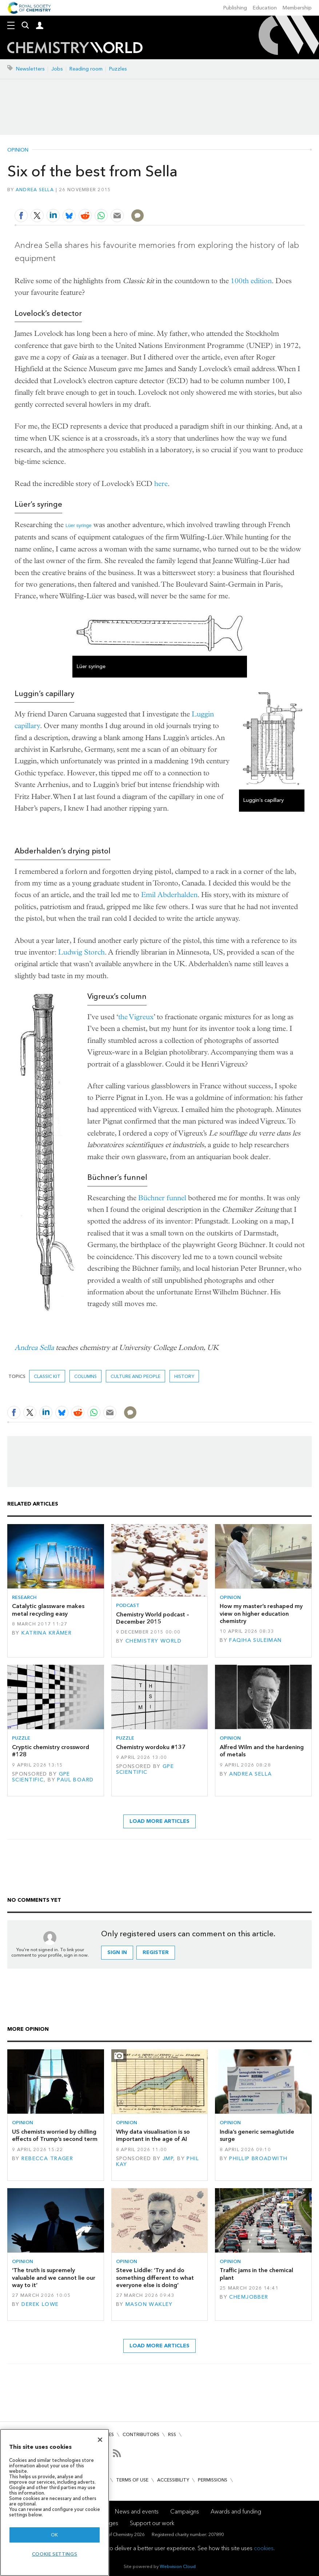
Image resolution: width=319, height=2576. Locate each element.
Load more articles (159, 1821)
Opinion (17, 150)
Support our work (152, 2523)
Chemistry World (153, 1641)
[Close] (100, 2440)
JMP (168, 2158)
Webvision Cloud (178, 2566)
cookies (264, 2548)
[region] (54, 2502)
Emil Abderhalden (169, 895)
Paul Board (75, 1780)
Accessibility (173, 2480)
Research (24, 1597)
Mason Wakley (149, 2304)
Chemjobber (248, 2297)
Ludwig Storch (81, 952)
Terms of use (132, 2480)
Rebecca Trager (47, 2158)
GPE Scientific (41, 1777)
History (184, 1376)
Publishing (235, 8)
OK (54, 2534)
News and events (137, 2511)
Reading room (86, 69)
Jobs (57, 69)
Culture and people (135, 1376)
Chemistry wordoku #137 (151, 1747)
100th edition (251, 281)
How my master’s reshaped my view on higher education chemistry (261, 1613)
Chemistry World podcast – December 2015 (152, 1618)
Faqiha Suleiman (255, 1640)
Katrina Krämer (46, 1633)
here (161, 483)
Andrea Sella (35, 189)
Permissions (212, 2480)
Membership (297, 8)
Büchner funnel (162, 1198)
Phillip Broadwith (258, 2158)
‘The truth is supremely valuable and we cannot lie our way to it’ (53, 2277)
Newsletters (30, 69)
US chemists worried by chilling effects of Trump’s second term (54, 2135)
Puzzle (21, 1738)
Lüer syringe (78, 525)
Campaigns (184, 2511)
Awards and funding (236, 2511)
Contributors (141, 2434)
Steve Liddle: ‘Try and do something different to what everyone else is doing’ (155, 2277)
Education (265, 8)
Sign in (117, 1952)
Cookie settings (54, 2554)
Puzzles (118, 69)
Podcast (127, 1605)
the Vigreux (135, 1017)
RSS (172, 2434)
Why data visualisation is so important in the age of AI (153, 2135)
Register (156, 1952)
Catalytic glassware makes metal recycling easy (48, 1610)
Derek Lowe (40, 2304)
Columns (85, 1376)
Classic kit (47, 1376)
